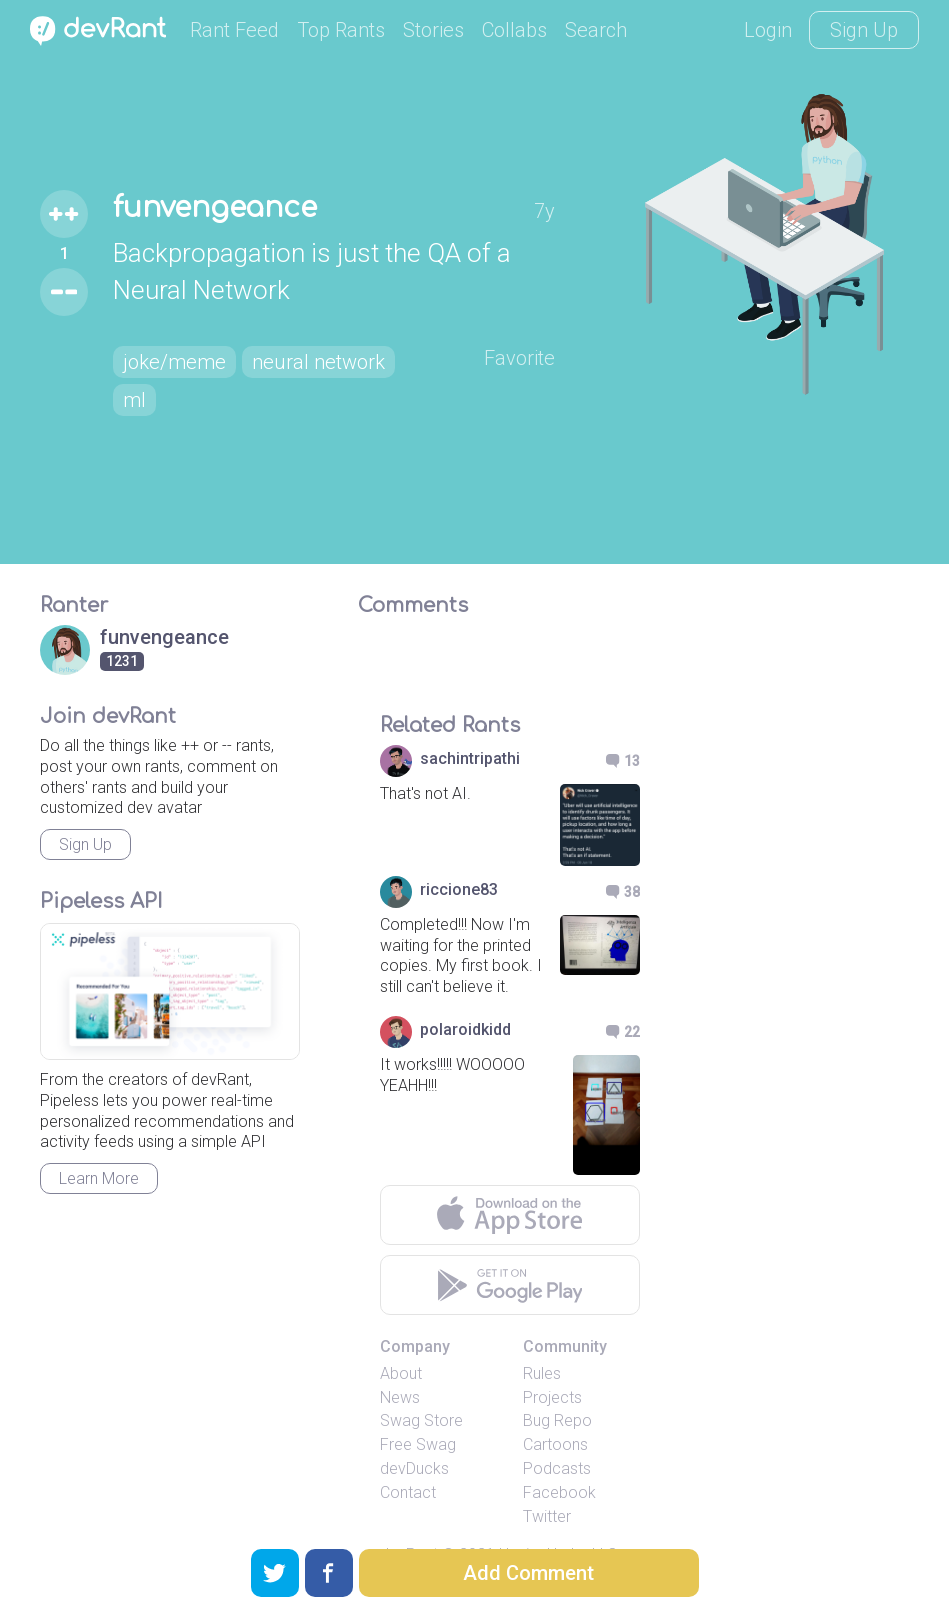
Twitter (547, 1516)
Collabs (514, 30)
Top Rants (341, 30)
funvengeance (215, 208)
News (400, 1397)
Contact (408, 1492)
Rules (542, 1373)
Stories (433, 30)
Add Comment (528, 1573)
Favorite (519, 358)
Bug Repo (557, 1420)
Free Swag (418, 1444)
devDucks (414, 1468)
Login (768, 30)
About (401, 1373)
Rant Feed (234, 30)
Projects (552, 1397)
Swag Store (421, 1420)
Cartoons (555, 1444)
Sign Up (864, 30)
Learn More (99, 1178)
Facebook (559, 1492)
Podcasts (557, 1468)
